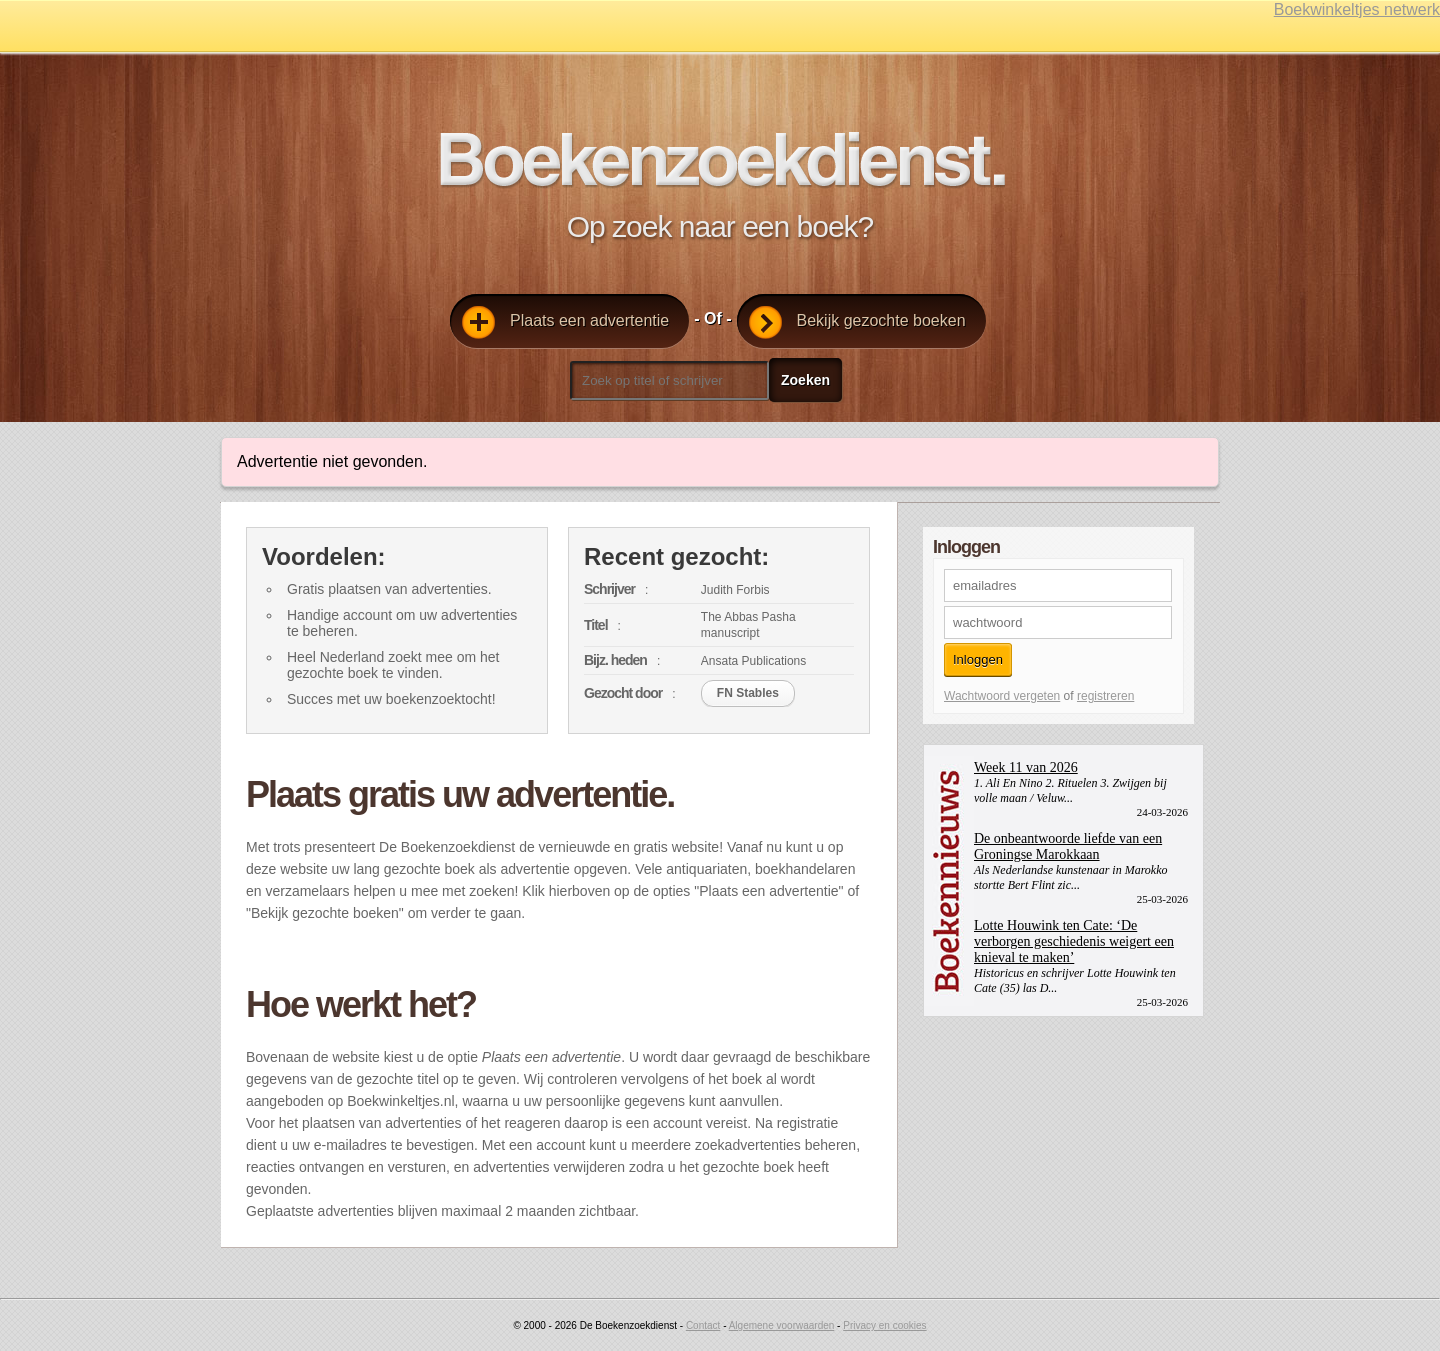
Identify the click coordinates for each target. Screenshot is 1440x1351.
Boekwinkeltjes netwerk (1357, 9)
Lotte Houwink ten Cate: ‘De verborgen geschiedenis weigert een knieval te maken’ (1074, 941)
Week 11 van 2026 (1026, 767)
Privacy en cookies (884, 1325)
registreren (1105, 696)
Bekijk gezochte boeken (857, 322)
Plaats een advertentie (565, 322)
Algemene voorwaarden (782, 1325)
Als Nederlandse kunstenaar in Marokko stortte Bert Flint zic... (1071, 877)
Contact (703, 1325)
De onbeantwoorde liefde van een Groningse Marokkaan (1068, 846)
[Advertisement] (1073, 1142)
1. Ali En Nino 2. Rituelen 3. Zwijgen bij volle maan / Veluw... (1070, 790)
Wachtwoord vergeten (1002, 696)
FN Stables (748, 693)
